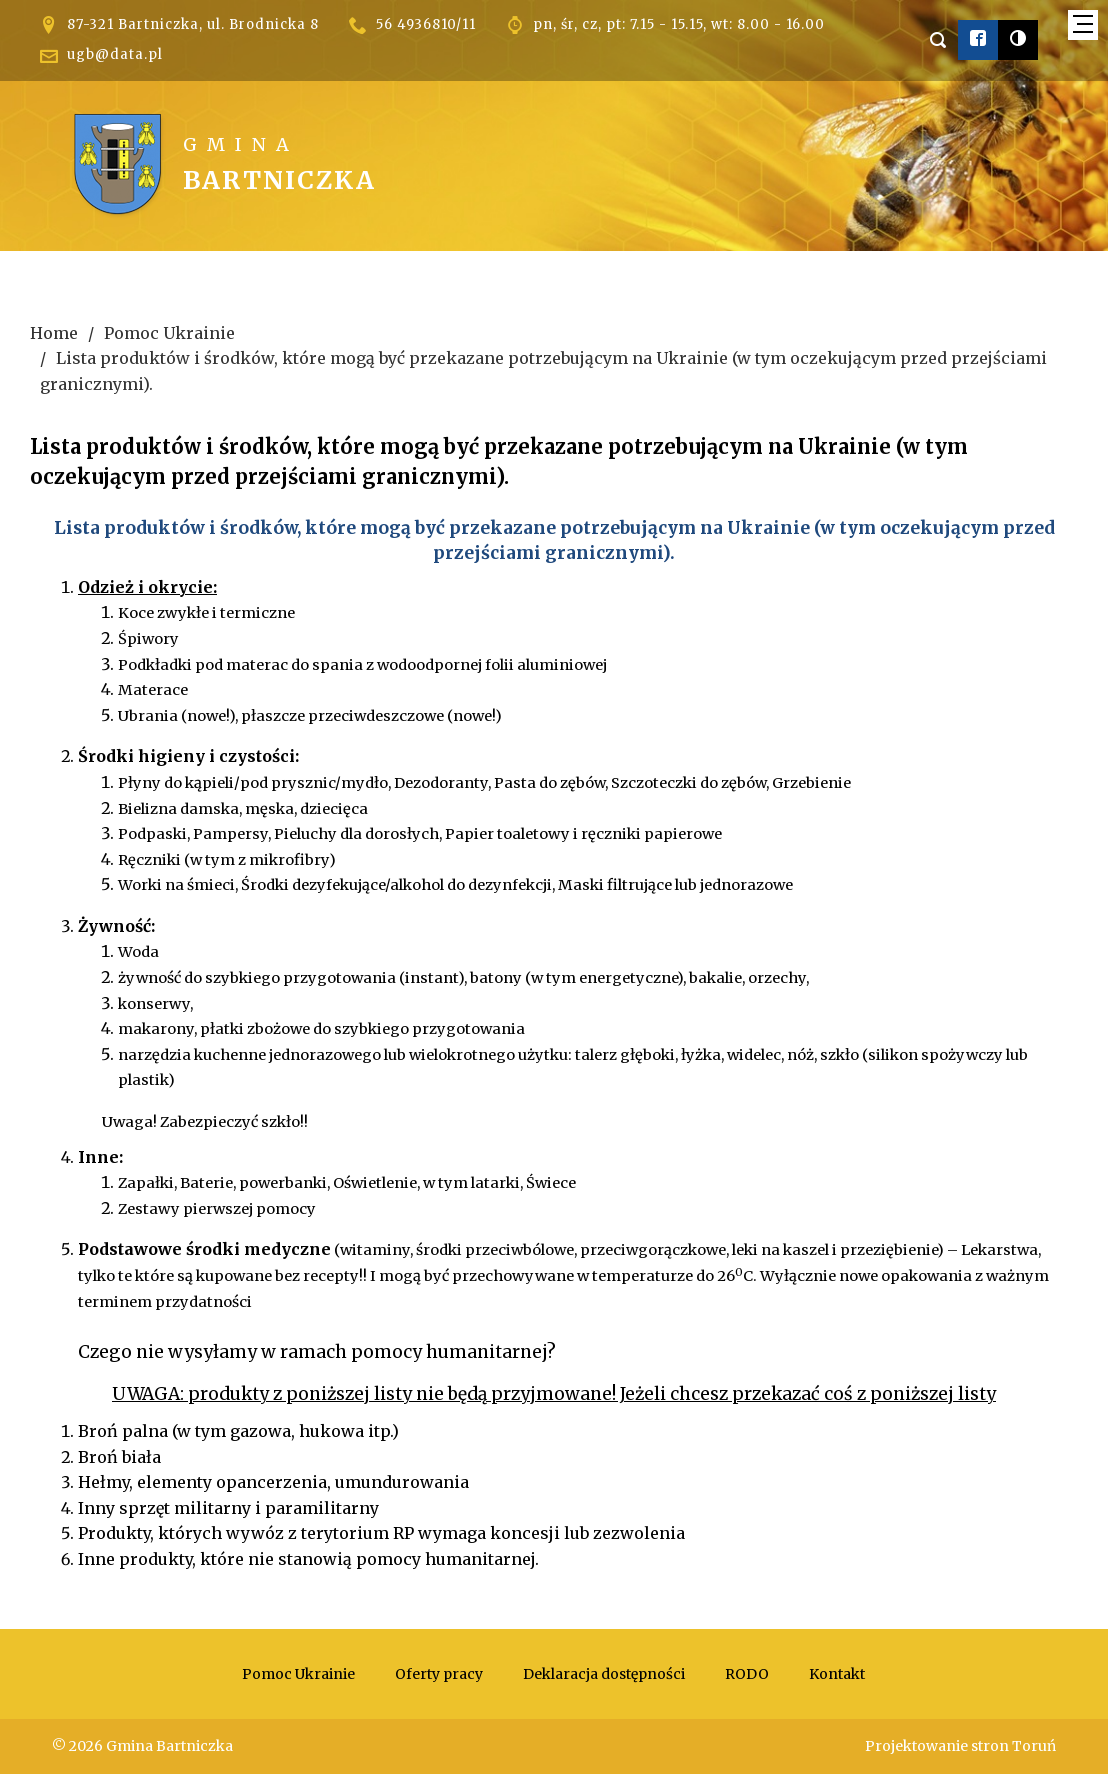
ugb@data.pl (115, 54)
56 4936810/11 (426, 24)
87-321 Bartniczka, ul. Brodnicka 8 (193, 24)
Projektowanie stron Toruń (960, 1746)
